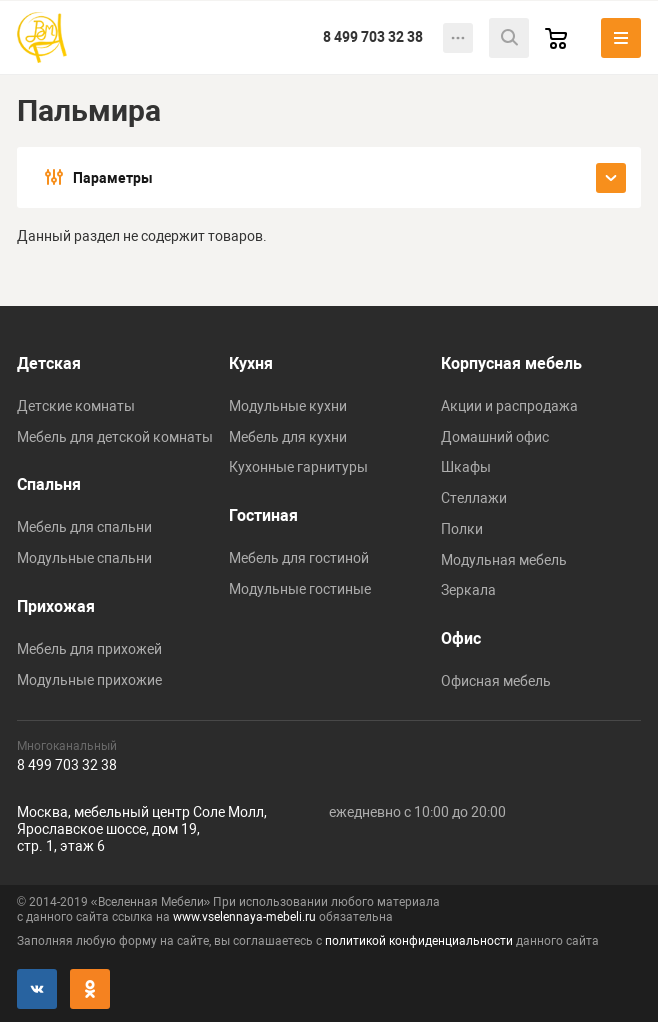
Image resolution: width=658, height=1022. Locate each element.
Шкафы (466, 467)
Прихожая (56, 606)
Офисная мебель (496, 681)
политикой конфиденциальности (419, 941)
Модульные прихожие (89, 680)
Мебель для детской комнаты (115, 437)
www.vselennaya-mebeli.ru (244, 917)
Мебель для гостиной (299, 558)
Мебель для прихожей (89, 649)
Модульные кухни (288, 406)
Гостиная (263, 515)
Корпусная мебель (511, 363)
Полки (462, 529)
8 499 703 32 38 (373, 37)
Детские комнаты (76, 406)
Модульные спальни (84, 558)
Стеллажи (474, 498)
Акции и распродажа (509, 406)
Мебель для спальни (84, 527)
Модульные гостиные (300, 589)
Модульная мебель (504, 560)
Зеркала (468, 590)
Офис (461, 638)
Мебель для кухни (288, 437)
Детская (49, 363)
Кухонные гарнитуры (298, 467)
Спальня (49, 484)
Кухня (251, 363)
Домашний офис (495, 437)
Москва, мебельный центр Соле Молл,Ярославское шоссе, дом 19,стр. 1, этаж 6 (142, 829)
